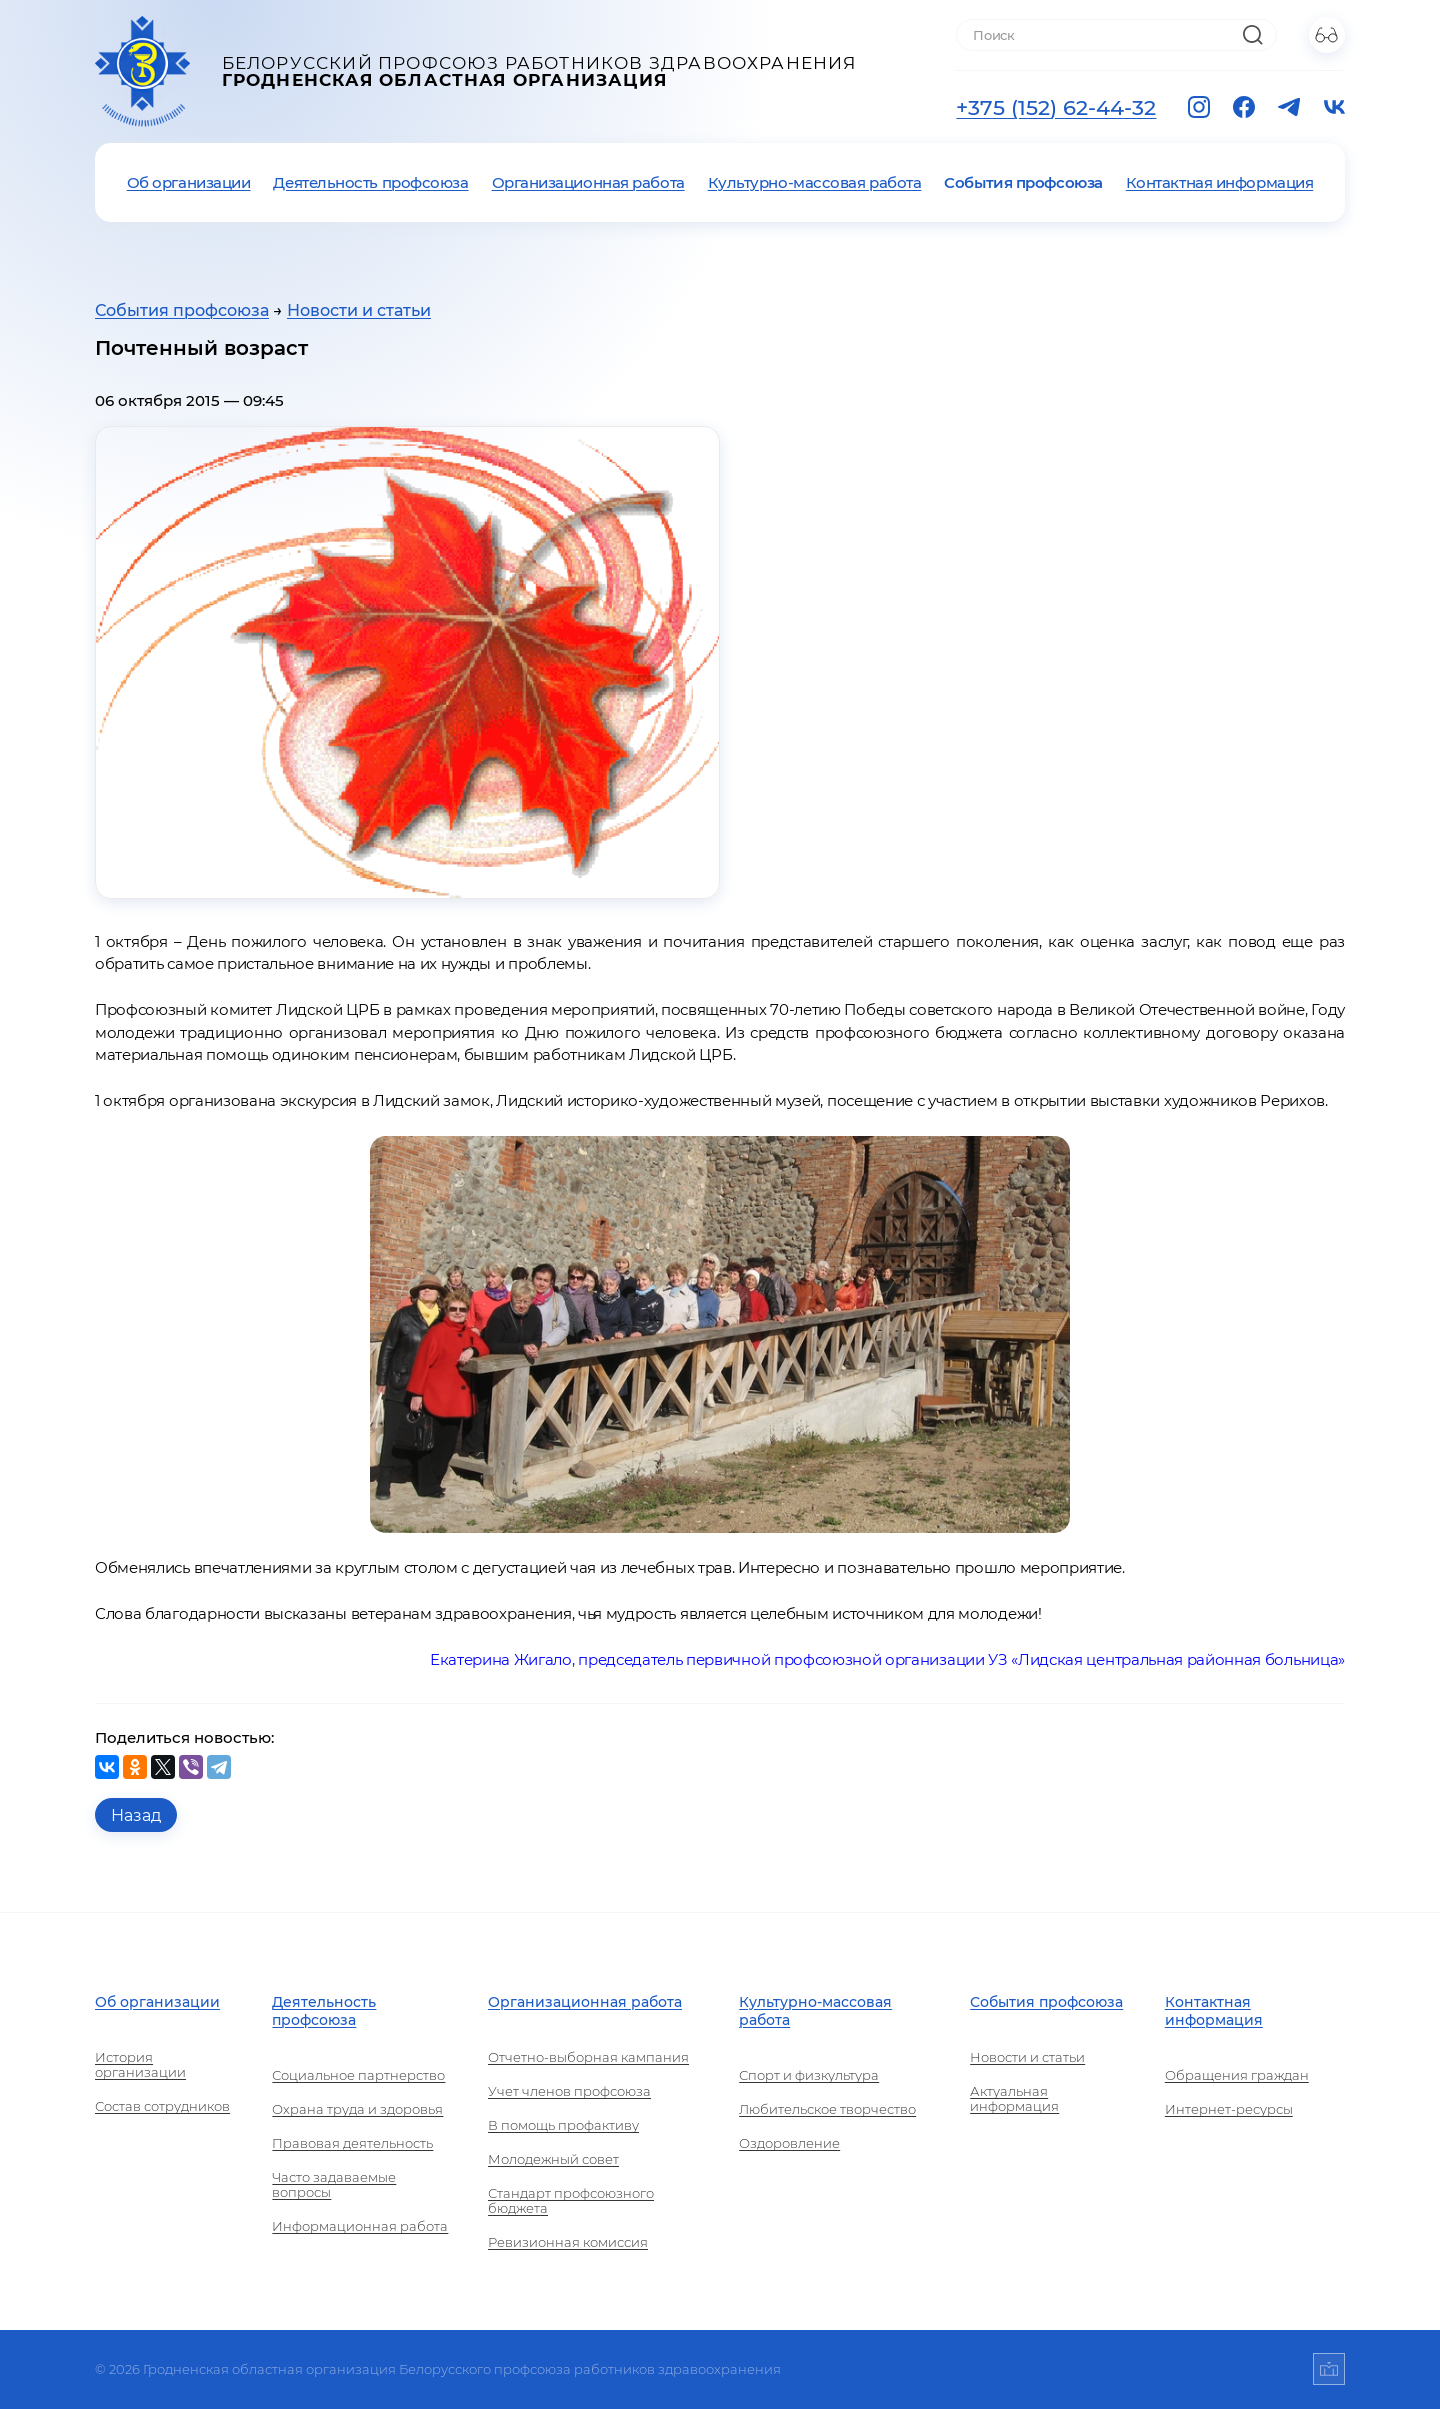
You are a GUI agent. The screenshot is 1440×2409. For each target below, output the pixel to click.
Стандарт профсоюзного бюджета (571, 2201)
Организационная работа (588, 182)
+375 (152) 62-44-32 (1056, 107)
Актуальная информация (1014, 2099)
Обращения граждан (1237, 2075)
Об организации (189, 182)
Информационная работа (360, 2226)
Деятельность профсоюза (370, 182)
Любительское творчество (827, 2109)
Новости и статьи (359, 310)
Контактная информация (1220, 182)
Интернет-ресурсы (1229, 2109)
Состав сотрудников (162, 2106)
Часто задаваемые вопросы (334, 2185)
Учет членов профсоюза (569, 2091)
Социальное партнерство (358, 2075)
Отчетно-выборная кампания (588, 2057)
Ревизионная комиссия (568, 2242)
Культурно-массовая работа (815, 182)
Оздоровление (789, 2143)
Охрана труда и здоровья (357, 2109)
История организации (140, 2065)
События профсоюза (1023, 182)
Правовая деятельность (352, 2143)
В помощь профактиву (563, 2125)
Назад (136, 1815)
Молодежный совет (553, 2159)
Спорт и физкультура (809, 2075)
